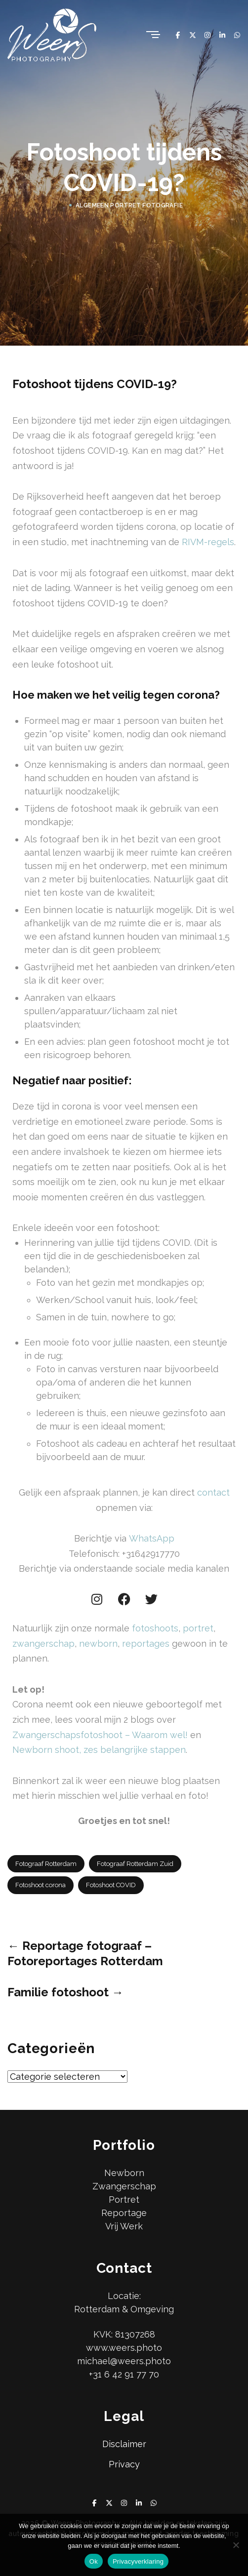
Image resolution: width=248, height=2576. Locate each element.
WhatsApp (151, 1538)
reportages (145, 1643)
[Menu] (152, 35)
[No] (236, 2545)
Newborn (124, 2173)
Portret (124, 2199)
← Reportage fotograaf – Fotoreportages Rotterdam (85, 1953)
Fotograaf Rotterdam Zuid (135, 1863)
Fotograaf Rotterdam (46, 1863)
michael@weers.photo (124, 2361)
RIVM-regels (208, 542)
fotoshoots (155, 1628)
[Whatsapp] (237, 35)
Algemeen (92, 205)
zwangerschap (43, 1643)
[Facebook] (177, 35)
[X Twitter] (192, 35)
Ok (93, 2561)
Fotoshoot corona (40, 1885)
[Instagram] (207, 35)
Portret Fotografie (146, 205)
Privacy (124, 2464)
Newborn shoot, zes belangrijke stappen (99, 1749)
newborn (98, 1643)
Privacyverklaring (138, 2561)
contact (213, 1492)
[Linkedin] (222, 35)
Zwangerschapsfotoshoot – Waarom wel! (100, 1735)
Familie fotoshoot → (65, 1992)
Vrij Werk (124, 2226)
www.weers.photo (124, 2347)
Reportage (124, 2213)
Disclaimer (124, 2444)
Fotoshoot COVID (111, 1885)
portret (198, 1628)
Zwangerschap (124, 2186)
